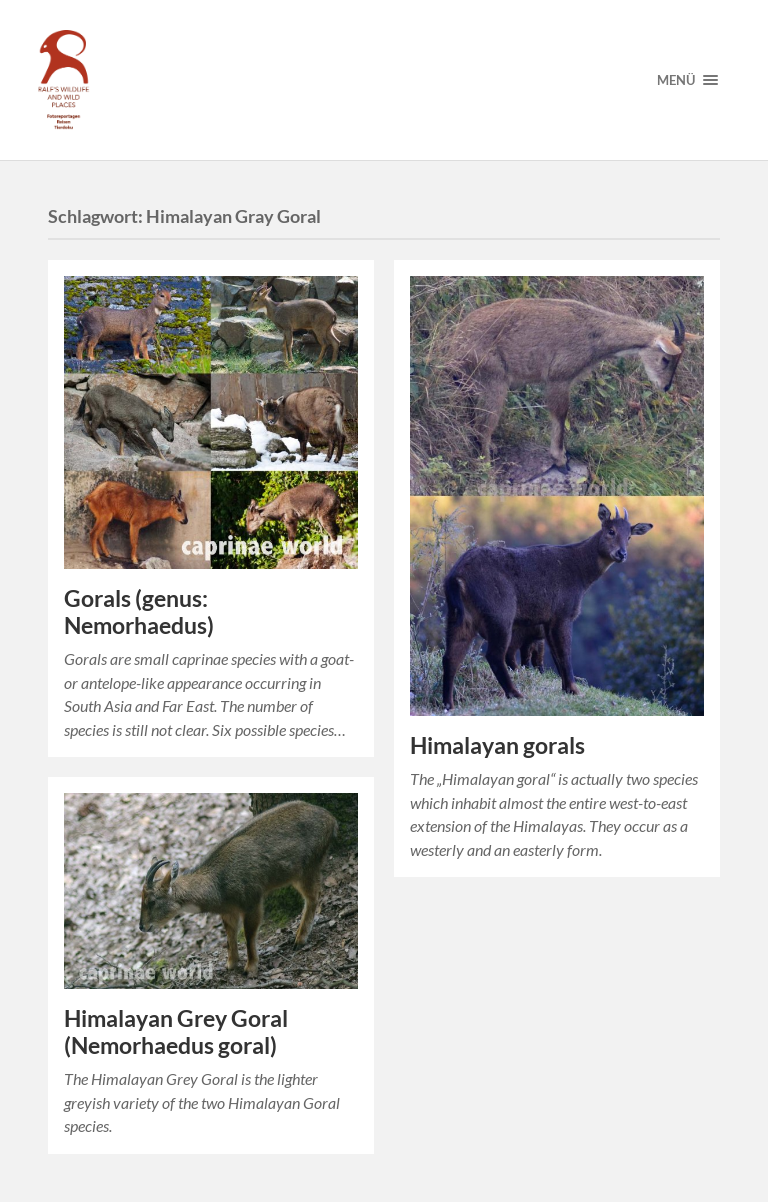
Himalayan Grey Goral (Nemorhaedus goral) (176, 1032)
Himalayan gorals (497, 745)
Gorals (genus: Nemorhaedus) (139, 612)
